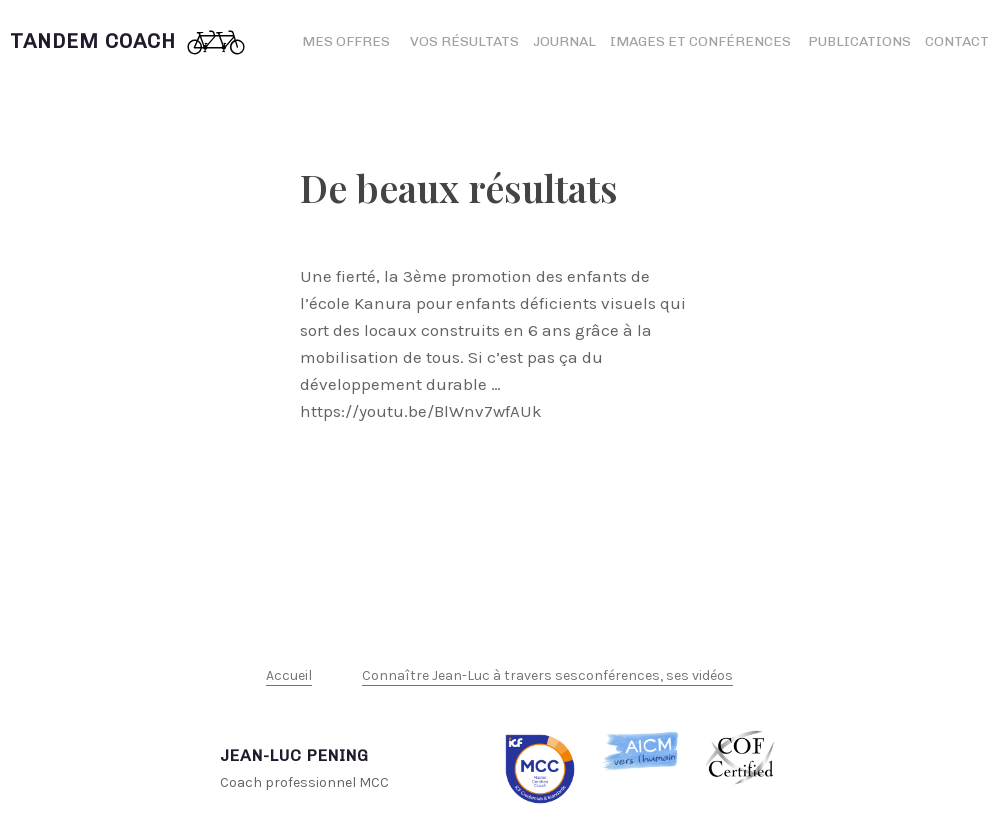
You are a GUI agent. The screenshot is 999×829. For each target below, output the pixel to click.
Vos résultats (464, 41)
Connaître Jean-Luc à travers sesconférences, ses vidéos (547, 675)
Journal (564, 41)
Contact (957, 41)
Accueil (289, 675)
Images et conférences (702, 41)
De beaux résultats (459, 187)
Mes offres (346, 41)
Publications (859, 41)
